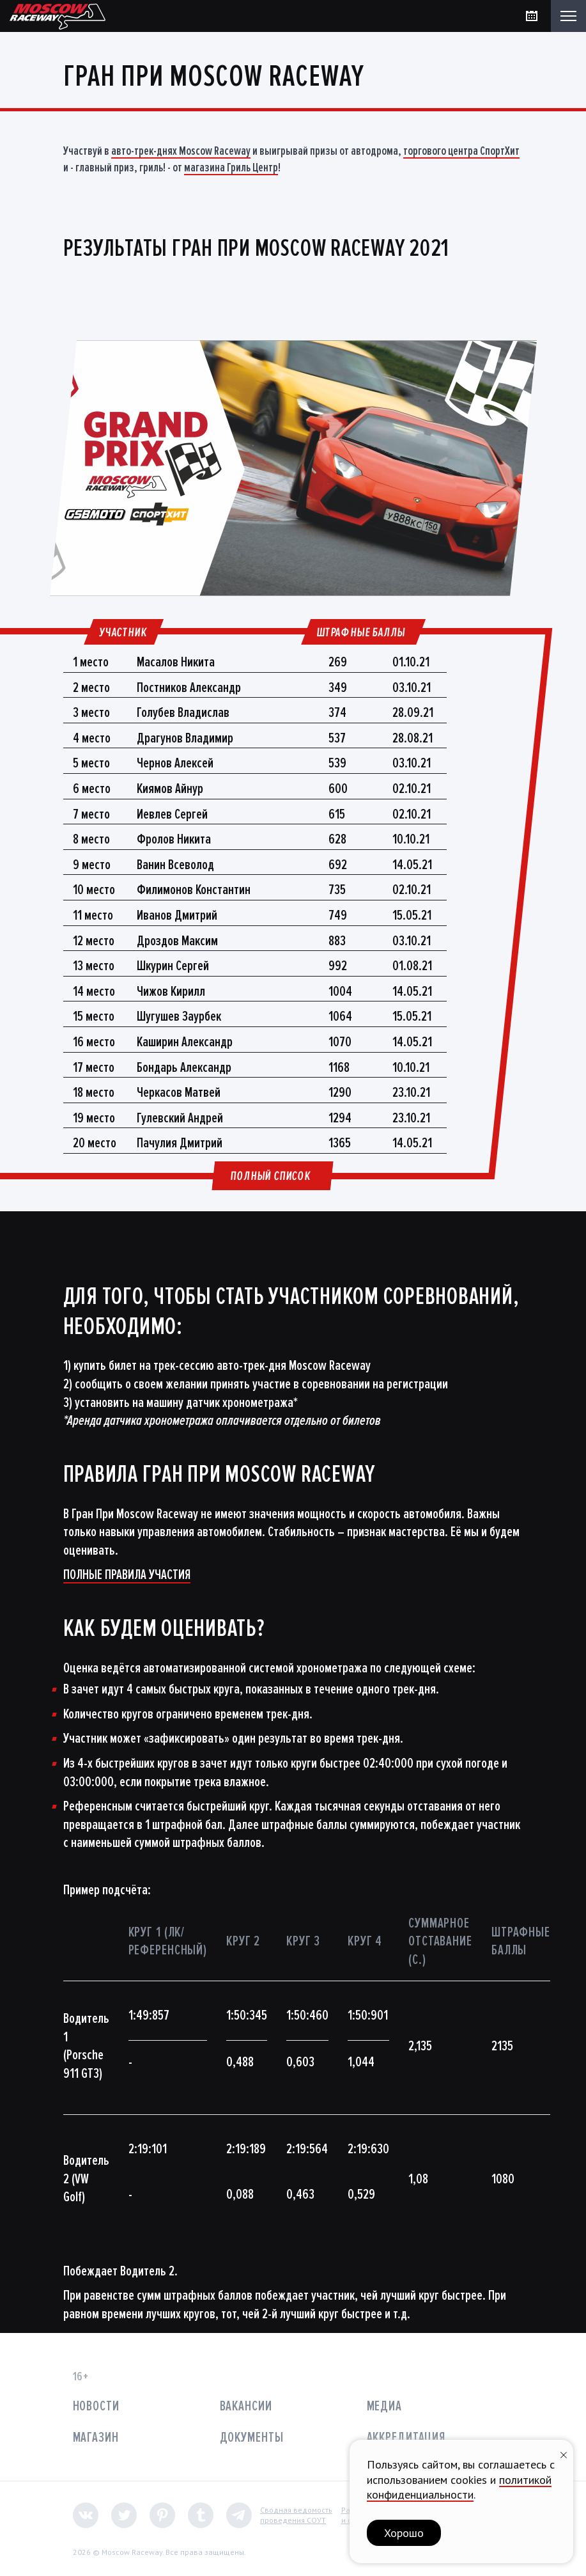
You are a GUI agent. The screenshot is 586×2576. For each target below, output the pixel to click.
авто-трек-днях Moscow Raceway (181, 151)
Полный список (270, 1176)
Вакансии (246, 2406)
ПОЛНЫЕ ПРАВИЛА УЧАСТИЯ (126, 1574)
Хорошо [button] (404, 2532)
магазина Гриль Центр (231, 168)
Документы (252, 2437)
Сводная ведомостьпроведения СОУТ (296, 2515)
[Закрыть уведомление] (563, 2453)
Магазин (96, 2437)
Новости (96, 2406)
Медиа (384, 2406)
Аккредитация (406, 2437)
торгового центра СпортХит (461, 151)
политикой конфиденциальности (459, 2487)
